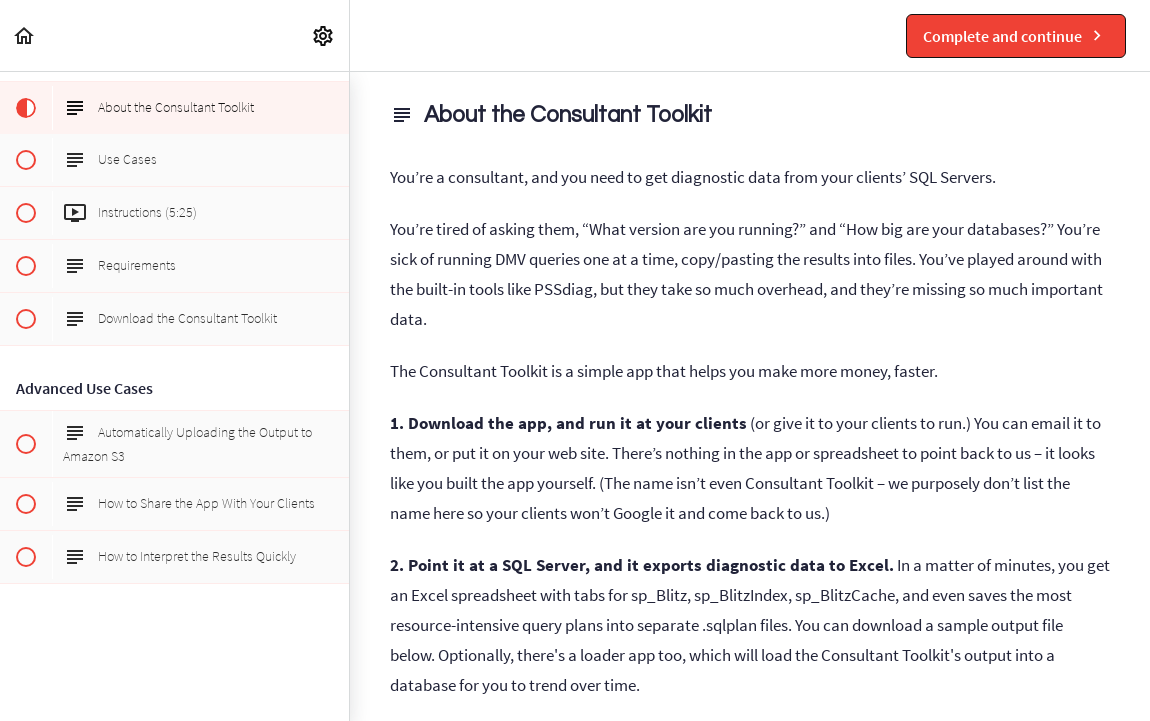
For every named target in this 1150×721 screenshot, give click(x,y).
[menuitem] (324, 35)
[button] (25, 35)
